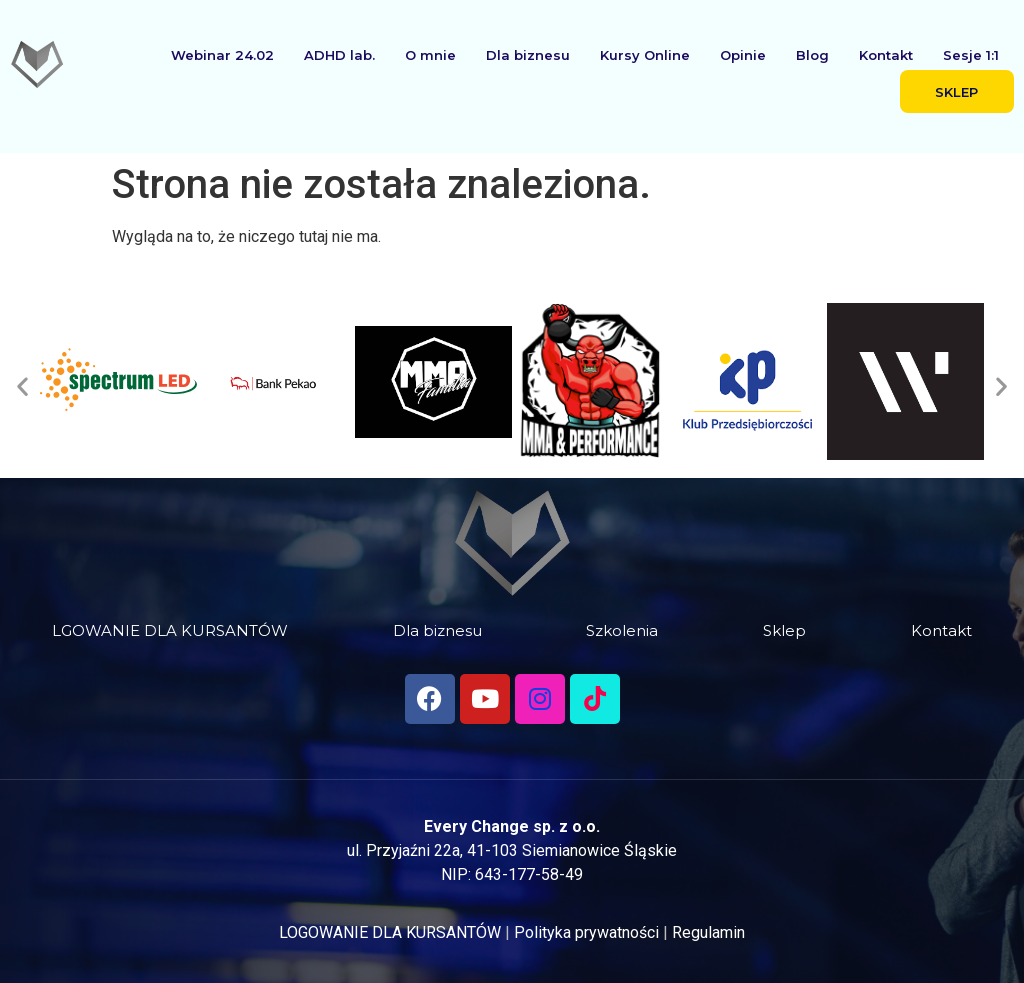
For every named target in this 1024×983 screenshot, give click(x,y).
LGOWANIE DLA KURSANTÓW (170, 630)
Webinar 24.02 (222, 55)
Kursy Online (645, 55)
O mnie (430, 55)
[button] (22, 385)
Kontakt (886, 55)
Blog (812, 55)
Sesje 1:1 (971, 55)
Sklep (784, 630)
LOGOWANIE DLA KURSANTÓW (390, 932)
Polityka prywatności (586, 932)
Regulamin (708, 932)
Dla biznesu (528, 55)
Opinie (743, 55)
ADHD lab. (339, 55)
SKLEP (956, 92)
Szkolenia (622, 630)
